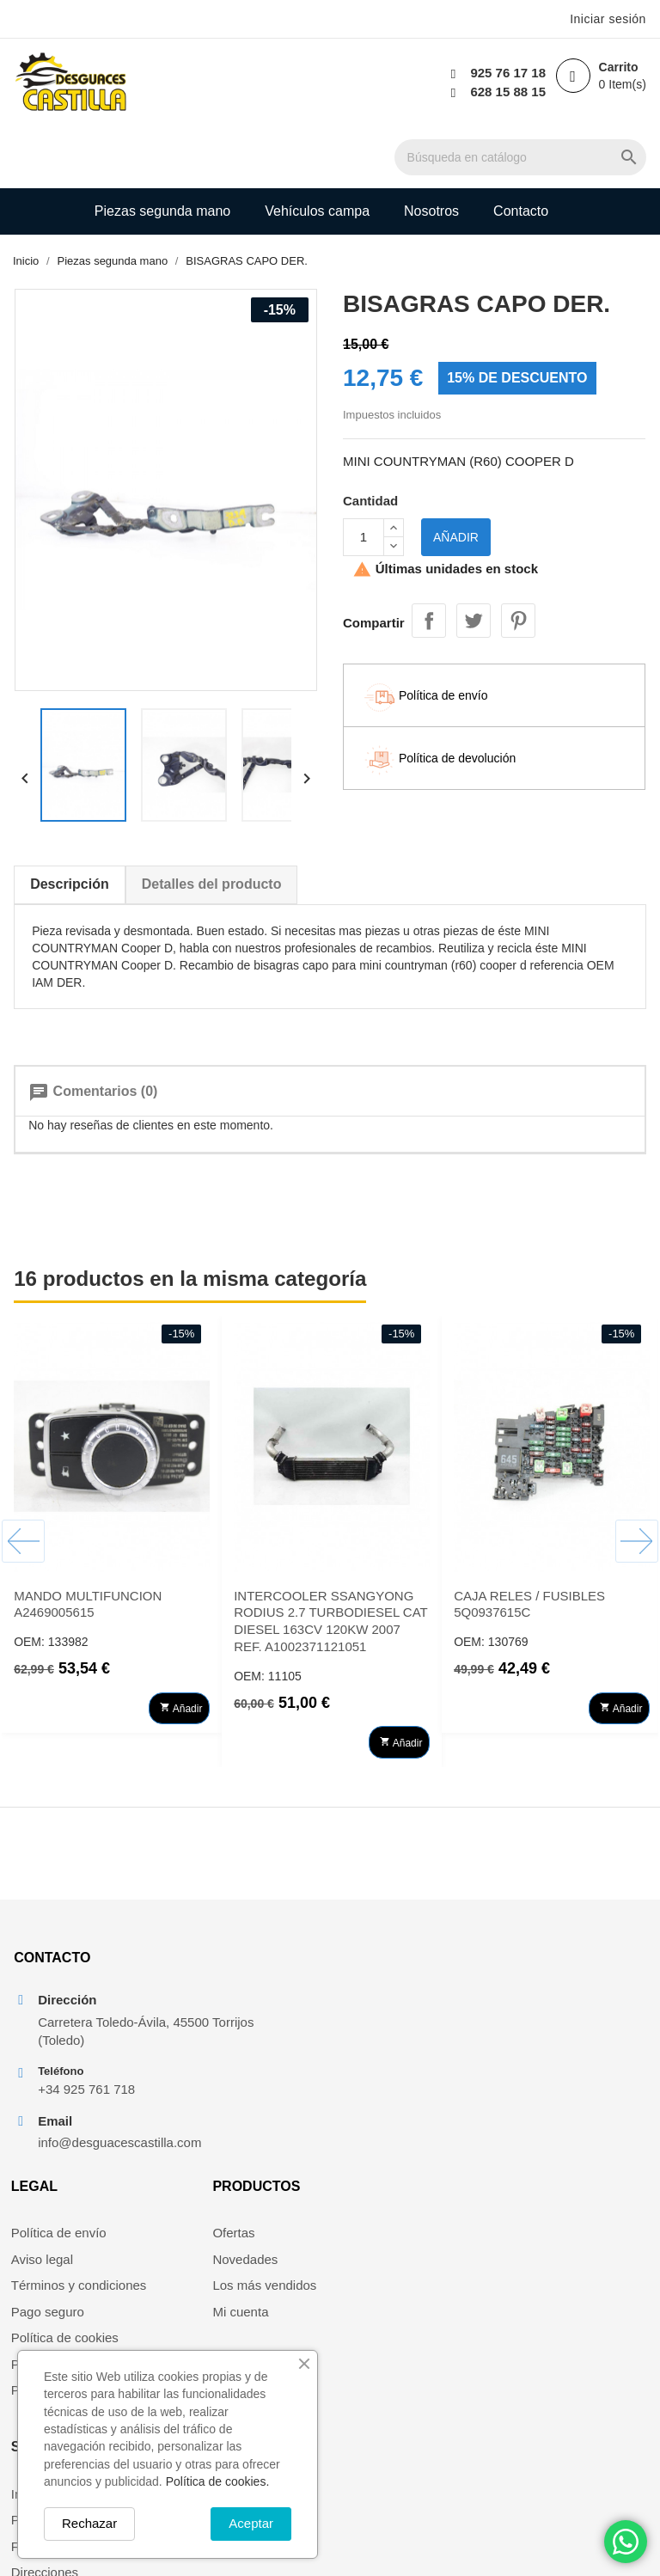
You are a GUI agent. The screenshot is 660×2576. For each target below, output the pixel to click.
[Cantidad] (363, 477)
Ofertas (364, 1974)
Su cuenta (547, 1926)
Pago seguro (214, 2052)
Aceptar (251, 2523)
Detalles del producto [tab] (211, 826)
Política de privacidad (239, 2130)
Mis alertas (539, 2078)
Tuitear (473, 558)
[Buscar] (335, 83)
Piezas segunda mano (162, 149)
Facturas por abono (564, 2025)
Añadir (456, 477)
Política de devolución (240, 2104)
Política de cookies (231, 2078)
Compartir (429, 558)
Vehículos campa (317, 149)
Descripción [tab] (68, 826)
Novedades (375, 1999)
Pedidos (531, 1999)
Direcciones (541, 2052)
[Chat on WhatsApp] (625, 2541)
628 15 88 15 (506, 91)
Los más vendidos (395, 2025)
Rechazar (89, 2523)
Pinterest (518, 558)
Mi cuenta (371, 2052)
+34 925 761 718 (85, 2081)
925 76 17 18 (506, 72)
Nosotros (431, 149)
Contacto (520, 149)
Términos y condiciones (246, 2025)
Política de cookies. (218, 2481)
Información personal (568, 1974)
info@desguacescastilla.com (94, 2135)
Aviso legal (209, 1999)
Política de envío (225, 1974)
